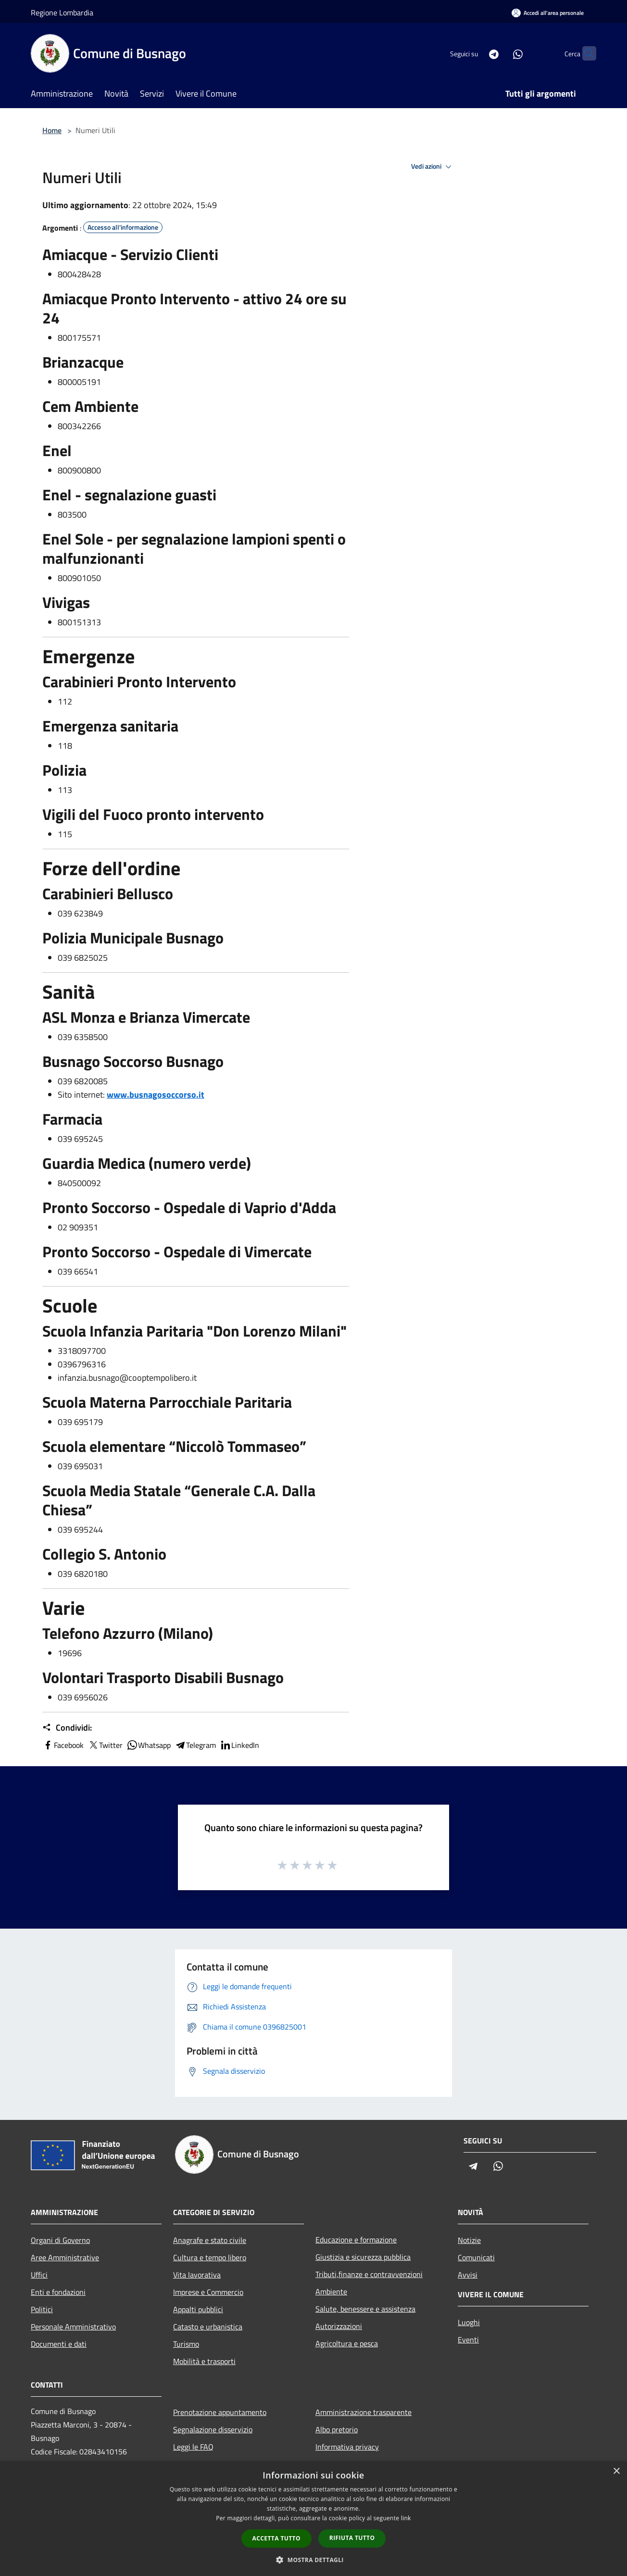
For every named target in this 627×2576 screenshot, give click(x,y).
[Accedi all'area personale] (547, 12)
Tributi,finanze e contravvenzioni (369, 2274)
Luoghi (469, 2322)
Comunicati (476, 2257)
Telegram (195, 1745)
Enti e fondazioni (58, 2292)
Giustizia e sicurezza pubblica (363, 2257)
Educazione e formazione (356, 2239)
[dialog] (313, 2518)
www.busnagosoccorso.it (155, 1094)
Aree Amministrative (65, 2257)
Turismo (186, 2344)
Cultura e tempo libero (209, 2257)
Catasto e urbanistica (207, 2326)
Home (52, 130)
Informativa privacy (347, 2446)
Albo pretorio (336, 2429)
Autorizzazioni (338, 2326)
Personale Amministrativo (73, 2326)
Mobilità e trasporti (204, 2361)
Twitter (105, 1745)
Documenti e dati (59, 2344)
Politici (42, 2309)
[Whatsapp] (499, 53)
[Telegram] (475, 53)
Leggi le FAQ (193, 2446)
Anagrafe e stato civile (209, 2240)
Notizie (469, 2240)
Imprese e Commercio (208, 2292)
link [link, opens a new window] (406, 2518)
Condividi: (67, 1727)
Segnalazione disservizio (212, 2429)
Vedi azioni (432, 167)
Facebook (63, 1745)
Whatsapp (148, 1745)
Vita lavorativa (197, 2274)
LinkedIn (239, 1745)
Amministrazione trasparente (363, 2412)
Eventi (468, 2339)
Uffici (39, 2274)
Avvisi (467, 2274)
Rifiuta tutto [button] (352, 2538)
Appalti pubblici (198, 2309)
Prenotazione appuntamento (219, 2412)
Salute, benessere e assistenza (365, 2309)
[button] (313, 2559)
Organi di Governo (60, 2240)
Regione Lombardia (62, 12)
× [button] (616, 2471)
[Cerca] (584, 53)
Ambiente (331, 2291)
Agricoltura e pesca (346, 2343)
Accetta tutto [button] (276, 2538)
